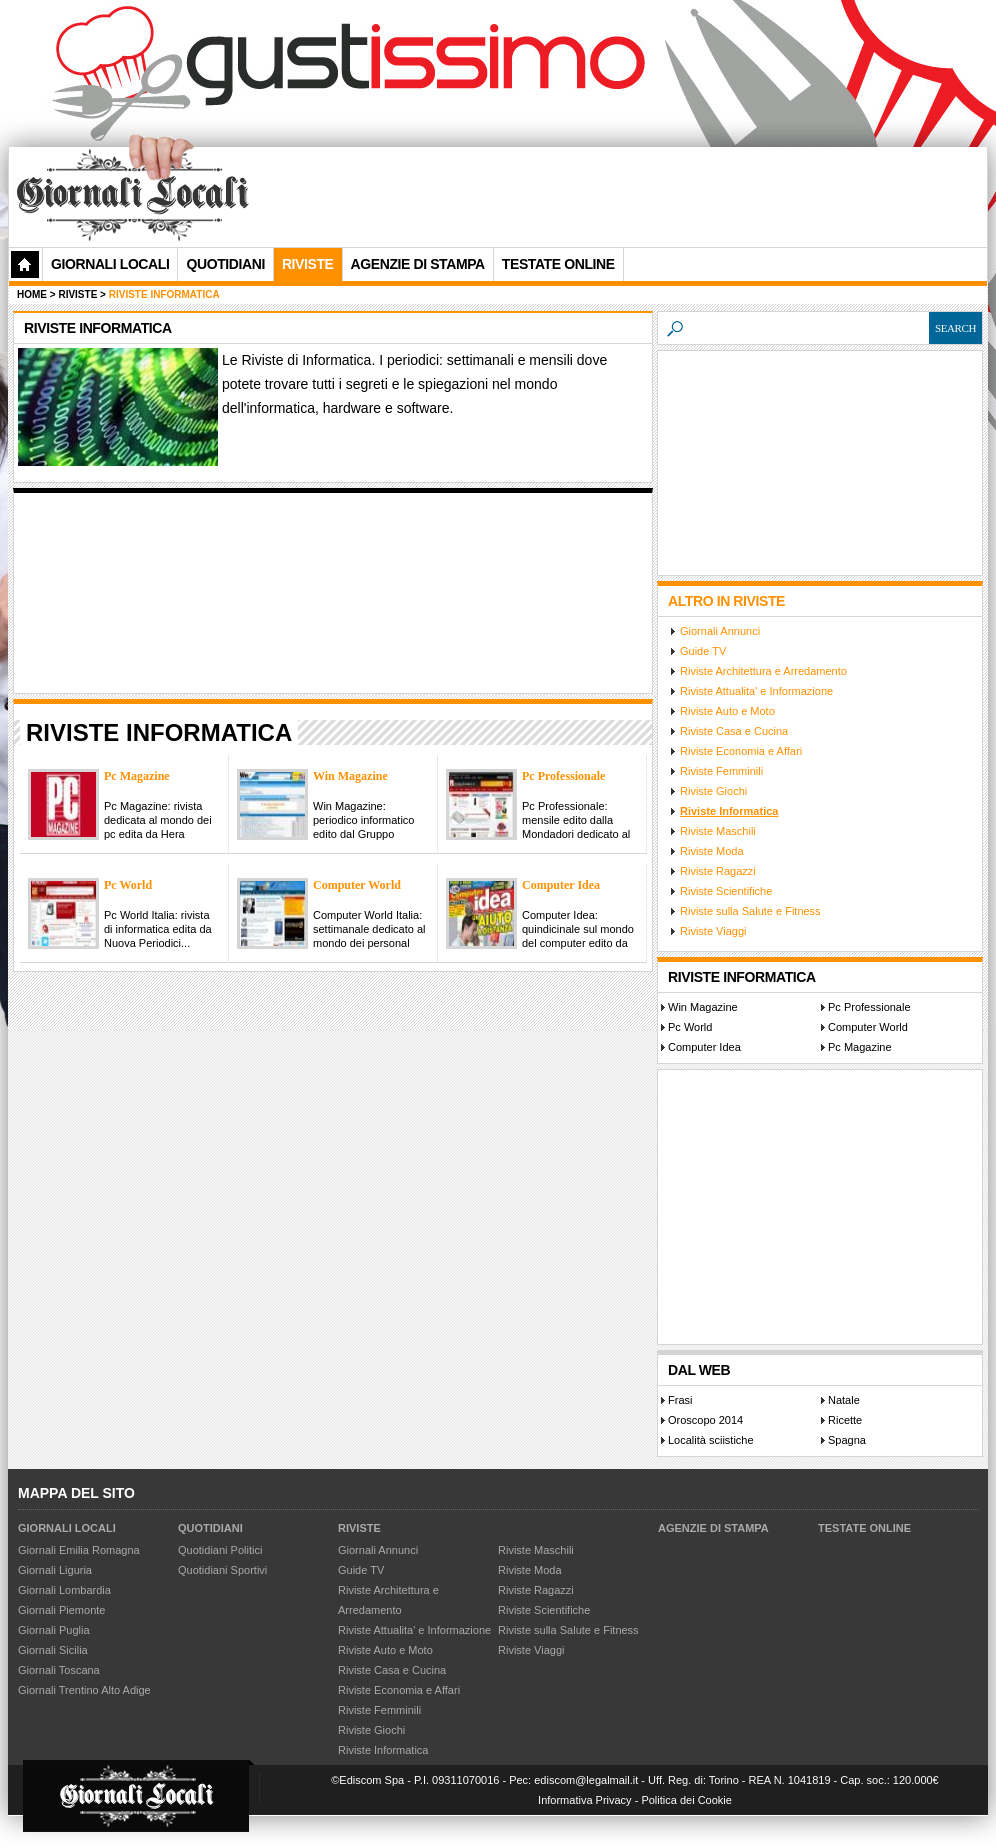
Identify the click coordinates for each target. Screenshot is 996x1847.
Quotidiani (225, 264)
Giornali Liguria (55, 1570)
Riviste (359, 1528)
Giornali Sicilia (53, 1650)
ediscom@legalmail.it (586, 1780)
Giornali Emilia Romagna (79, 1550)
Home (32, 294)
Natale (844, 1400)
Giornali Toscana (59, 1670)
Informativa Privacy (585, 1800)
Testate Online (864, 1528)
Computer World (868, 1027)
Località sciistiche (711, 1440)
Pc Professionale (869, 1007)
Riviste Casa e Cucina (734, 731)
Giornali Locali (110, 264)
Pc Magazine (860, 1047)
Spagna (847, 1440)
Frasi (680, 1400)
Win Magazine (703, 1007)
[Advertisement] (347, 226)
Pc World (690, 1027)
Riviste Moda (712, 851)
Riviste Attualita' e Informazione (756, 691)
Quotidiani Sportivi (222, 1570)
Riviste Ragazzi (718, 871)
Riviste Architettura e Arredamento (763, 671)
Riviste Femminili (721, 771)
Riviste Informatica (729, 811)
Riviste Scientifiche (726, 891)
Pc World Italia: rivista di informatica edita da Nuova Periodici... (158, 929)
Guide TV (703, 651)
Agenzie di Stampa (713, 1528)
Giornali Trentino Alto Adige (84, 1690)
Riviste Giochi (713, 791)
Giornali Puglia (54, 1630)
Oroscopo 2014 (705, 1420)
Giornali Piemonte (61, 1610)
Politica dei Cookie (686, 1800)
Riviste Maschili (718, 831)
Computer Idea (704, 1047)
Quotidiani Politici (220, 1550)
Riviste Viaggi (713, 931)
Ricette (845, 1420)
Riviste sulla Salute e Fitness (750, 911)
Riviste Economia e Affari (741, 751)
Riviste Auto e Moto (727, 711)
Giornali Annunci (720, 631)
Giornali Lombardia (64, 1590)
